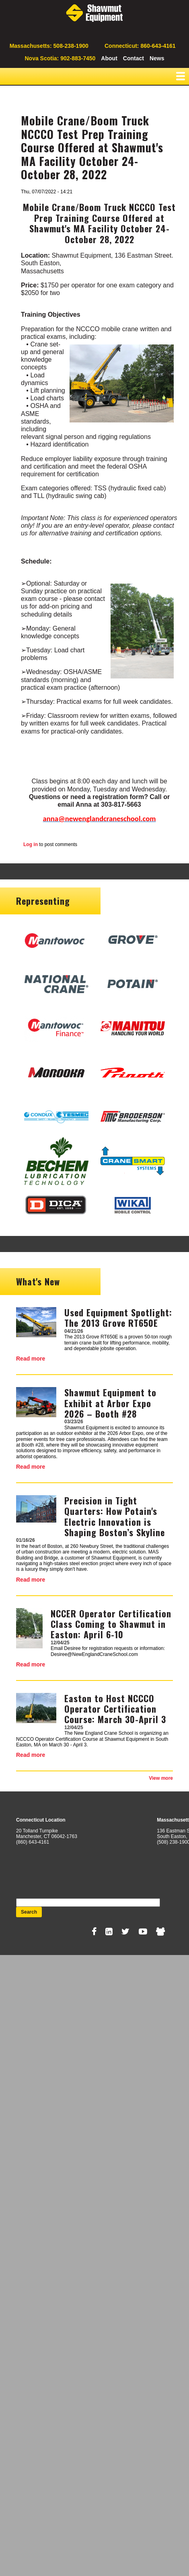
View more (161, 1778)
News (157, 58)
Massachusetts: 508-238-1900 (49, 46)
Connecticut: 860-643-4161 (140, 46)
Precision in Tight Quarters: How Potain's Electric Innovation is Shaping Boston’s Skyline (114, 1516)
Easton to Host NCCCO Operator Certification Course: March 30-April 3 (115, 1709)
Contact (133, 58)
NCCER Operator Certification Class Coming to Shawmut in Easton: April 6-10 (111, 1624)
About (109, 58)
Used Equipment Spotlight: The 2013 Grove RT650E (118, 1317)
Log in (30, 844)
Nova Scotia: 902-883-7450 (60, 58)
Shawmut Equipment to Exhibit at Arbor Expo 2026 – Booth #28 (110, 1403)
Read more (30, 1358)
